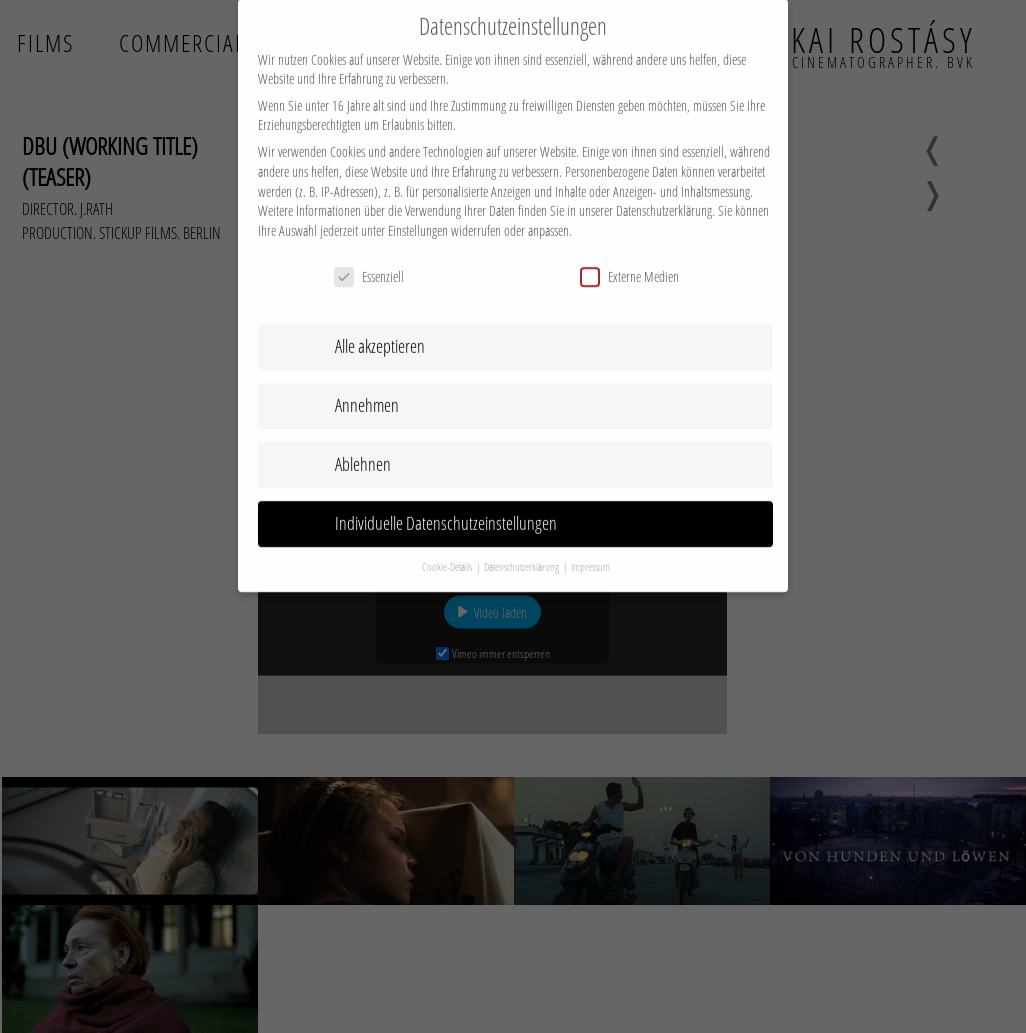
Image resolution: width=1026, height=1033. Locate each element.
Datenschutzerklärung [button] (522, 551)
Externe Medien (629, 259)
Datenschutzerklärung (664, 194)
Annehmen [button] (367, 389)
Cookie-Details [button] (448, 551)
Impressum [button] (590, 551)
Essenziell (369, 259)
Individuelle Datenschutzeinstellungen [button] (446, 507)
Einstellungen (418, 214)
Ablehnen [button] (363, 448)
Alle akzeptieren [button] (380, 330)
